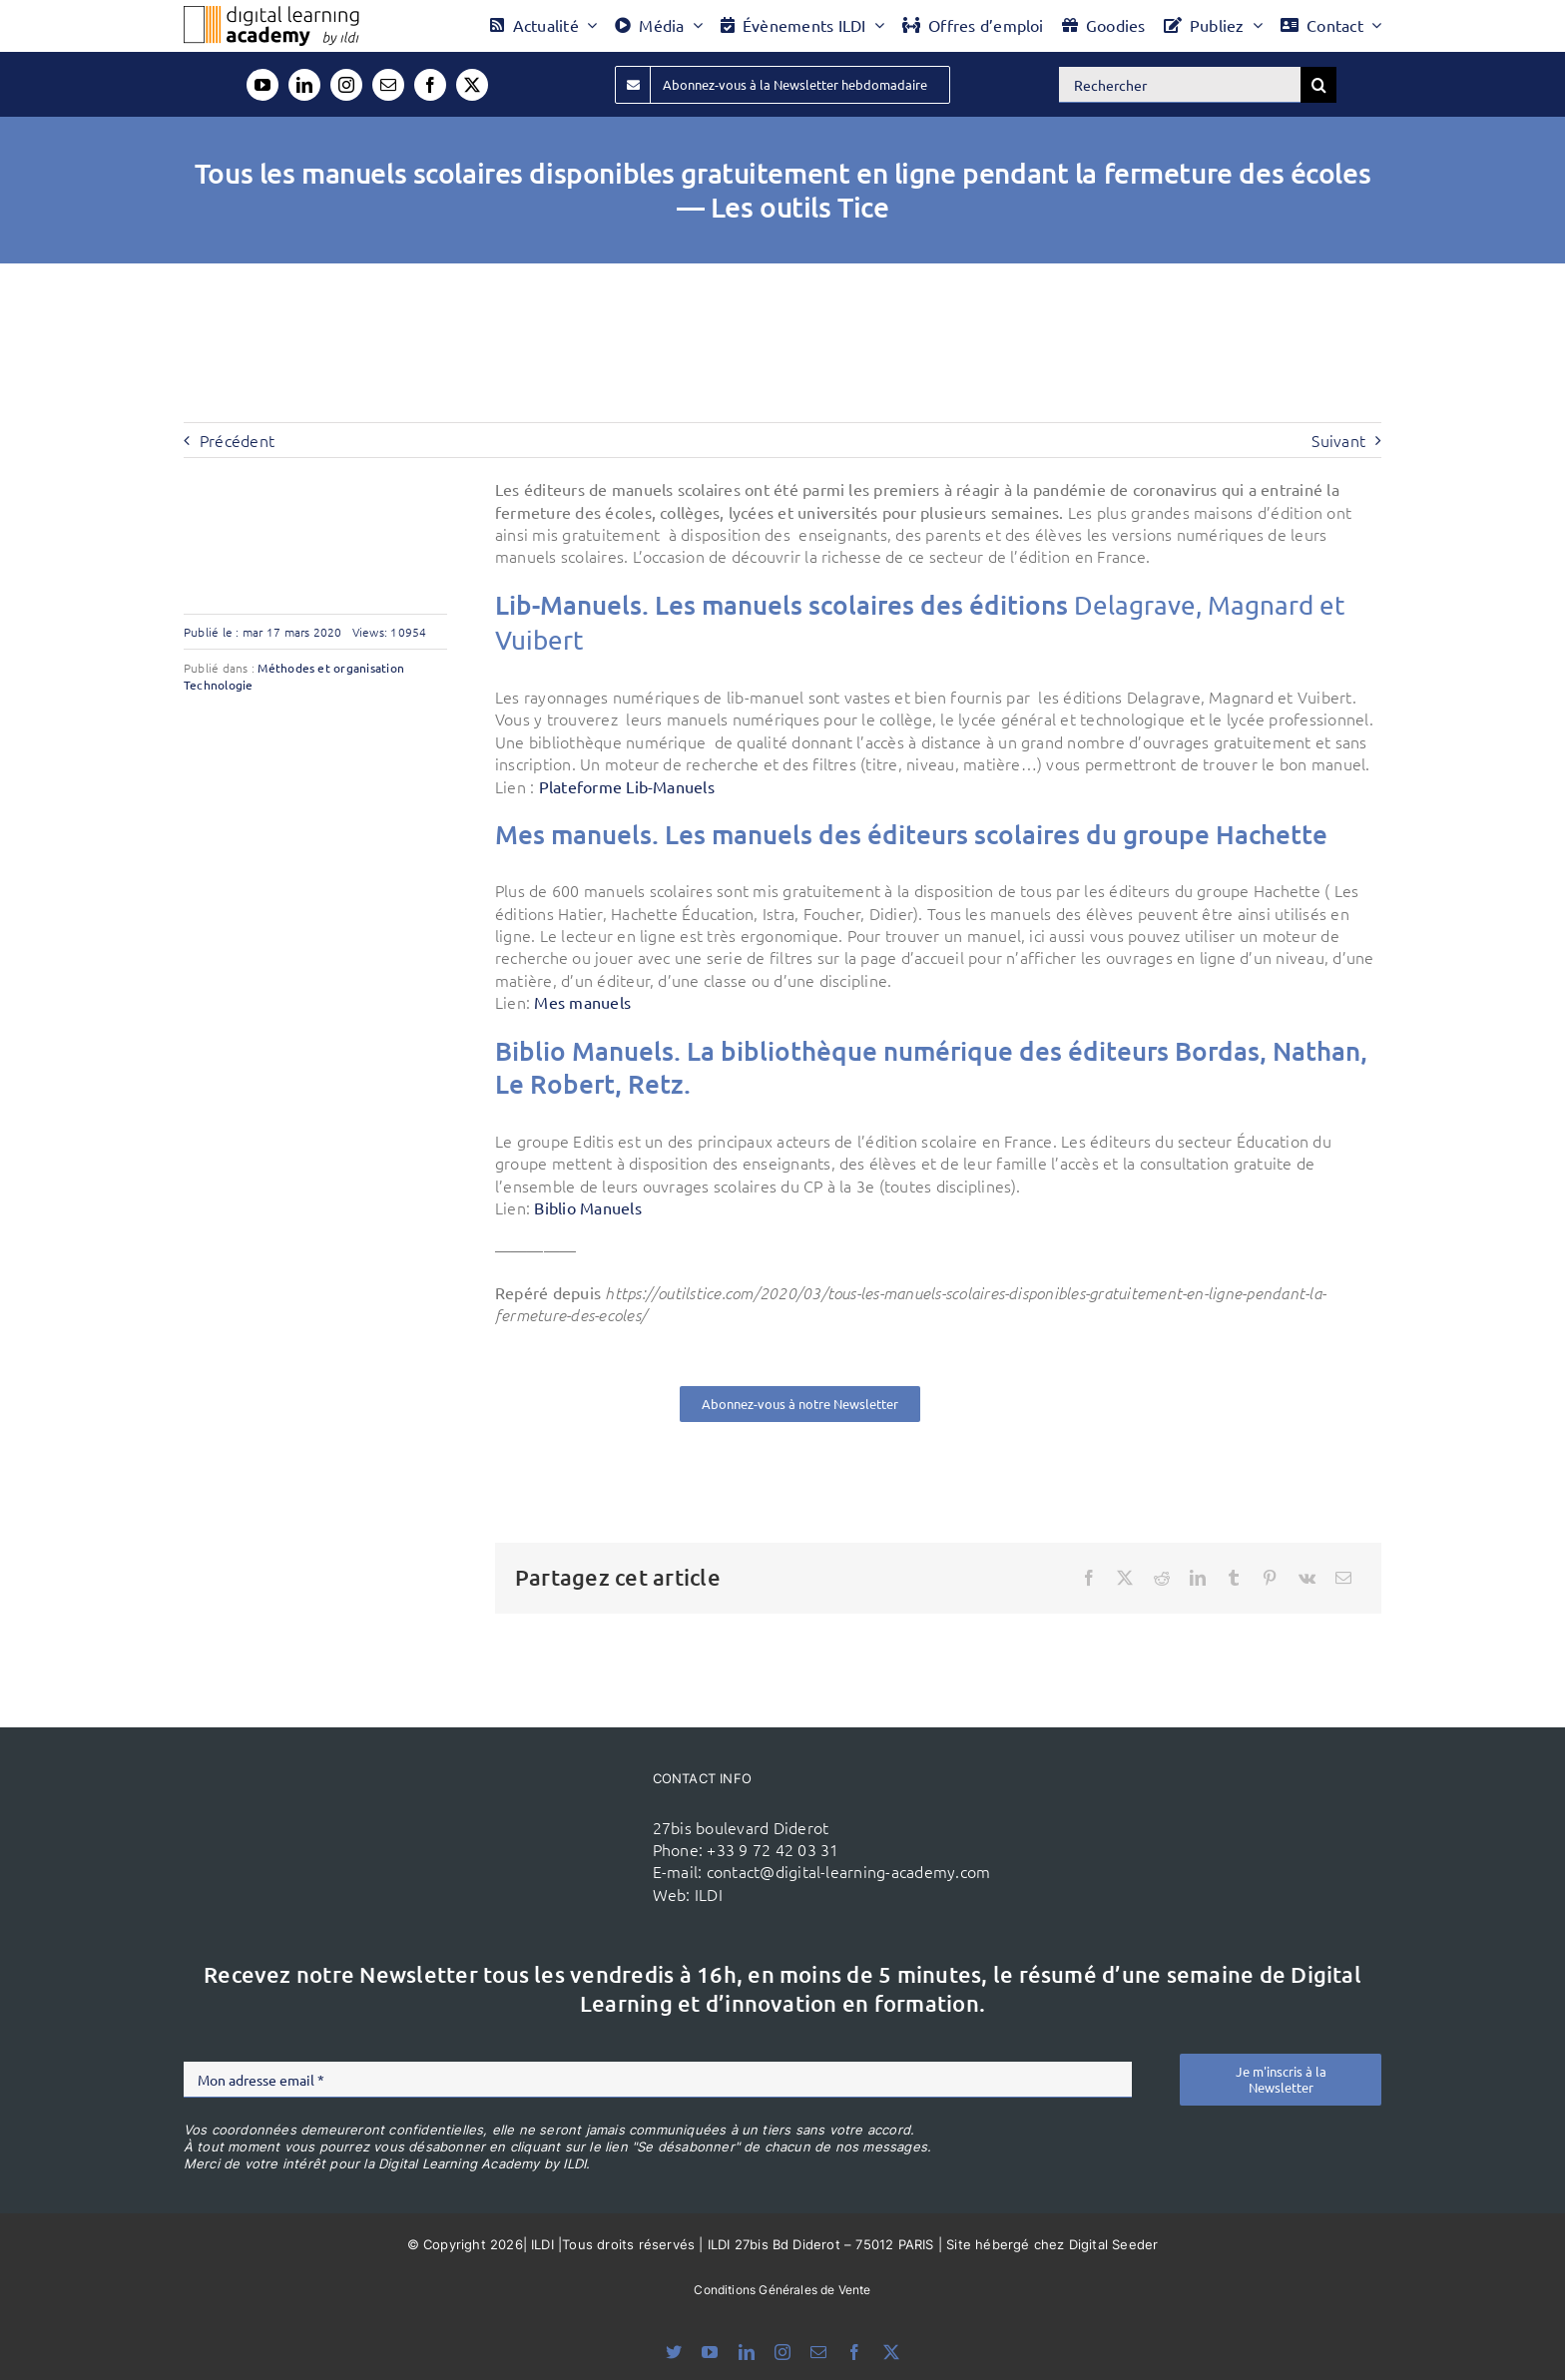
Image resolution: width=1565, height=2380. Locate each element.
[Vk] (1307, 1578)
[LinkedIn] (1198, 1578)
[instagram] (346, 85)
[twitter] (472, 85)
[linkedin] (304, 85)
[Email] (1343, 1578)
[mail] (388, 85)
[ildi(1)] (521, 1799)
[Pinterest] (1270, 1578)
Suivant (1338, 440)
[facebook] (430, 85)
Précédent (237, 440)
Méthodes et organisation (331, 668)
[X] (1125, 1578)
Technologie (219, 685)
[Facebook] (1089, 1578)
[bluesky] (674, 2352)
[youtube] (262, 85)
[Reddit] (1162, 1578)
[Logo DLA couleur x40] (271, 14)
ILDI (709, 1894)
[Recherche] (1318, 85)
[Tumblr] (1234, 1578)
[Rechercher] (1180, 85)
